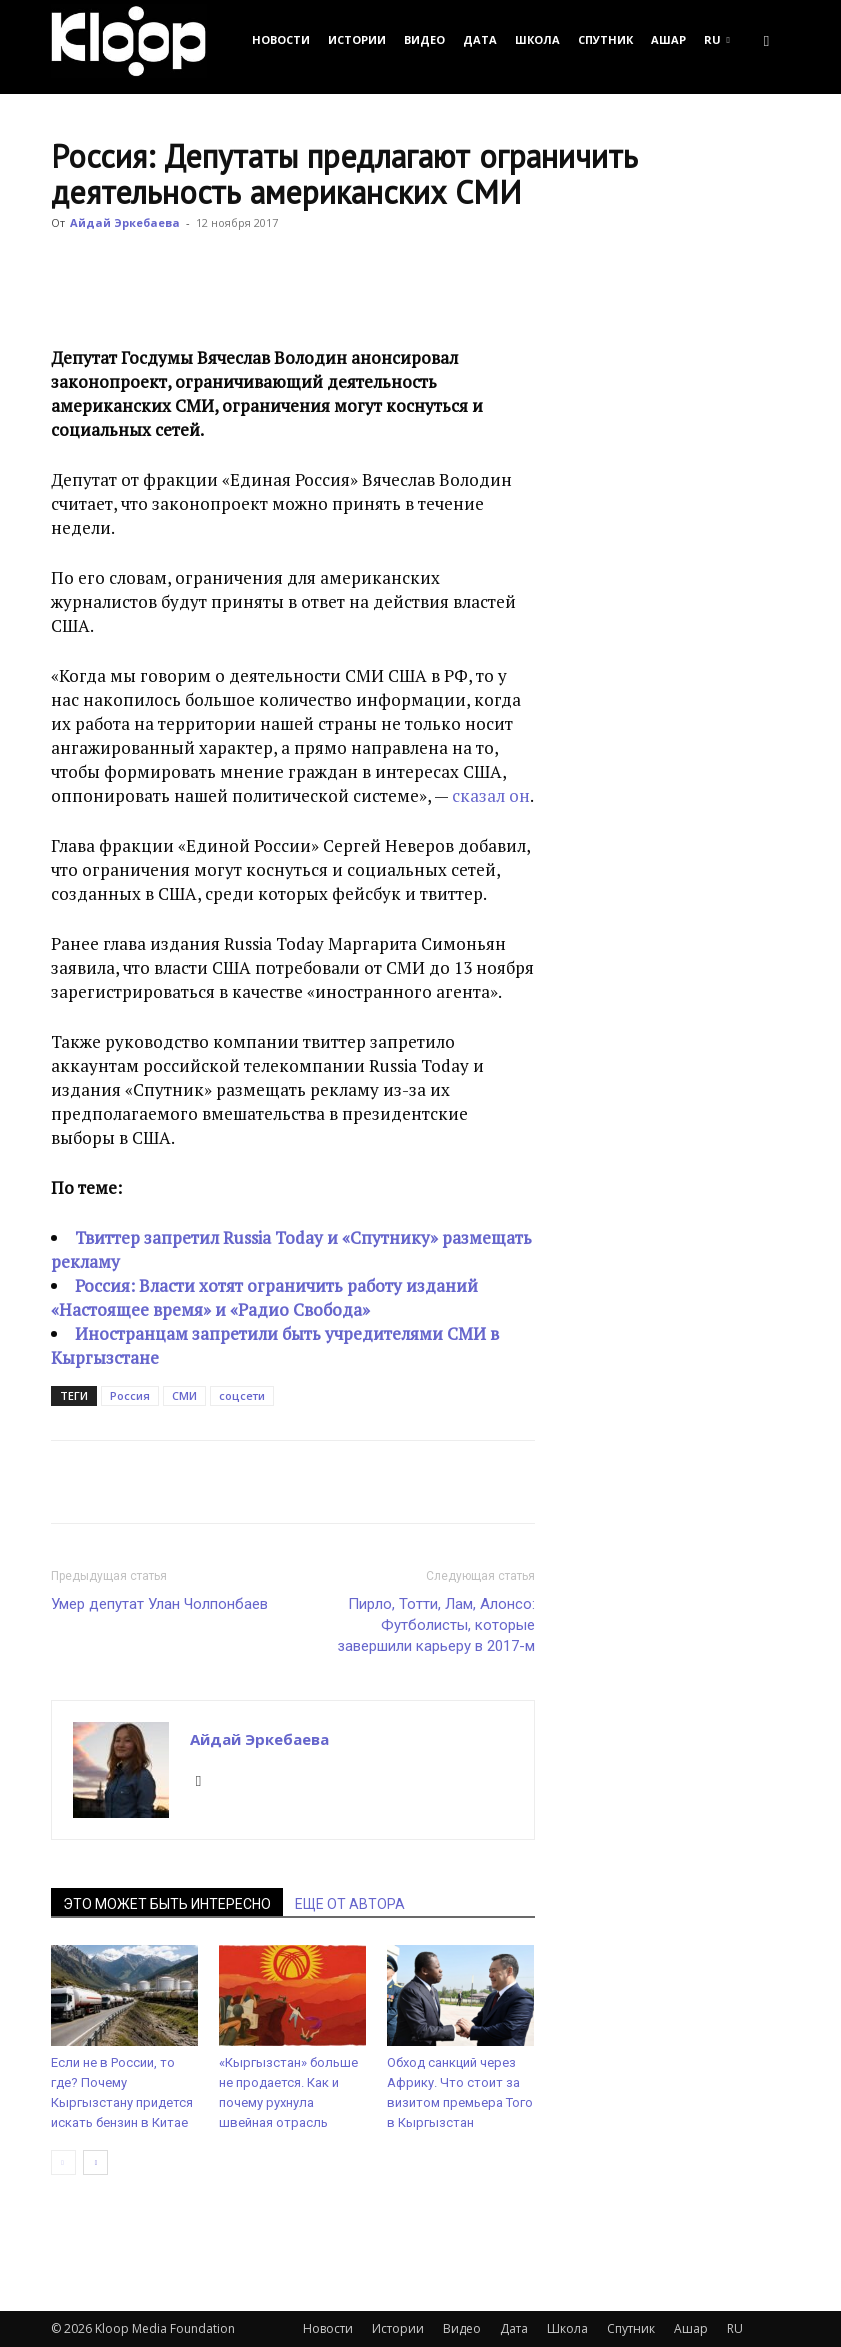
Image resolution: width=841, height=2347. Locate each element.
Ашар (668, 39)
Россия (130, 1395)
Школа (537, 39)
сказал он (491, 795)
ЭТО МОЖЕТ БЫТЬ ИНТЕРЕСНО (167, 1904)
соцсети (242, 1395)
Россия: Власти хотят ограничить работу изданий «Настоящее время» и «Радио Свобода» (264, 1297)
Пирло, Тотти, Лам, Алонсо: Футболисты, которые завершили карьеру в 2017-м (436, 1625)
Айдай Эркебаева (125, 222)
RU (717, 39)
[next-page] (95, 2162)
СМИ (184, 1395)
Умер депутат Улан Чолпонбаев (159, 1604)
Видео (424, 39)
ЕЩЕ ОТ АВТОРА (350, 1904)
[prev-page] (63, 2162)
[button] (767, 39)
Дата (480, 39)
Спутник (605, 39)
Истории (357, 39)
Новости (281, 39)
